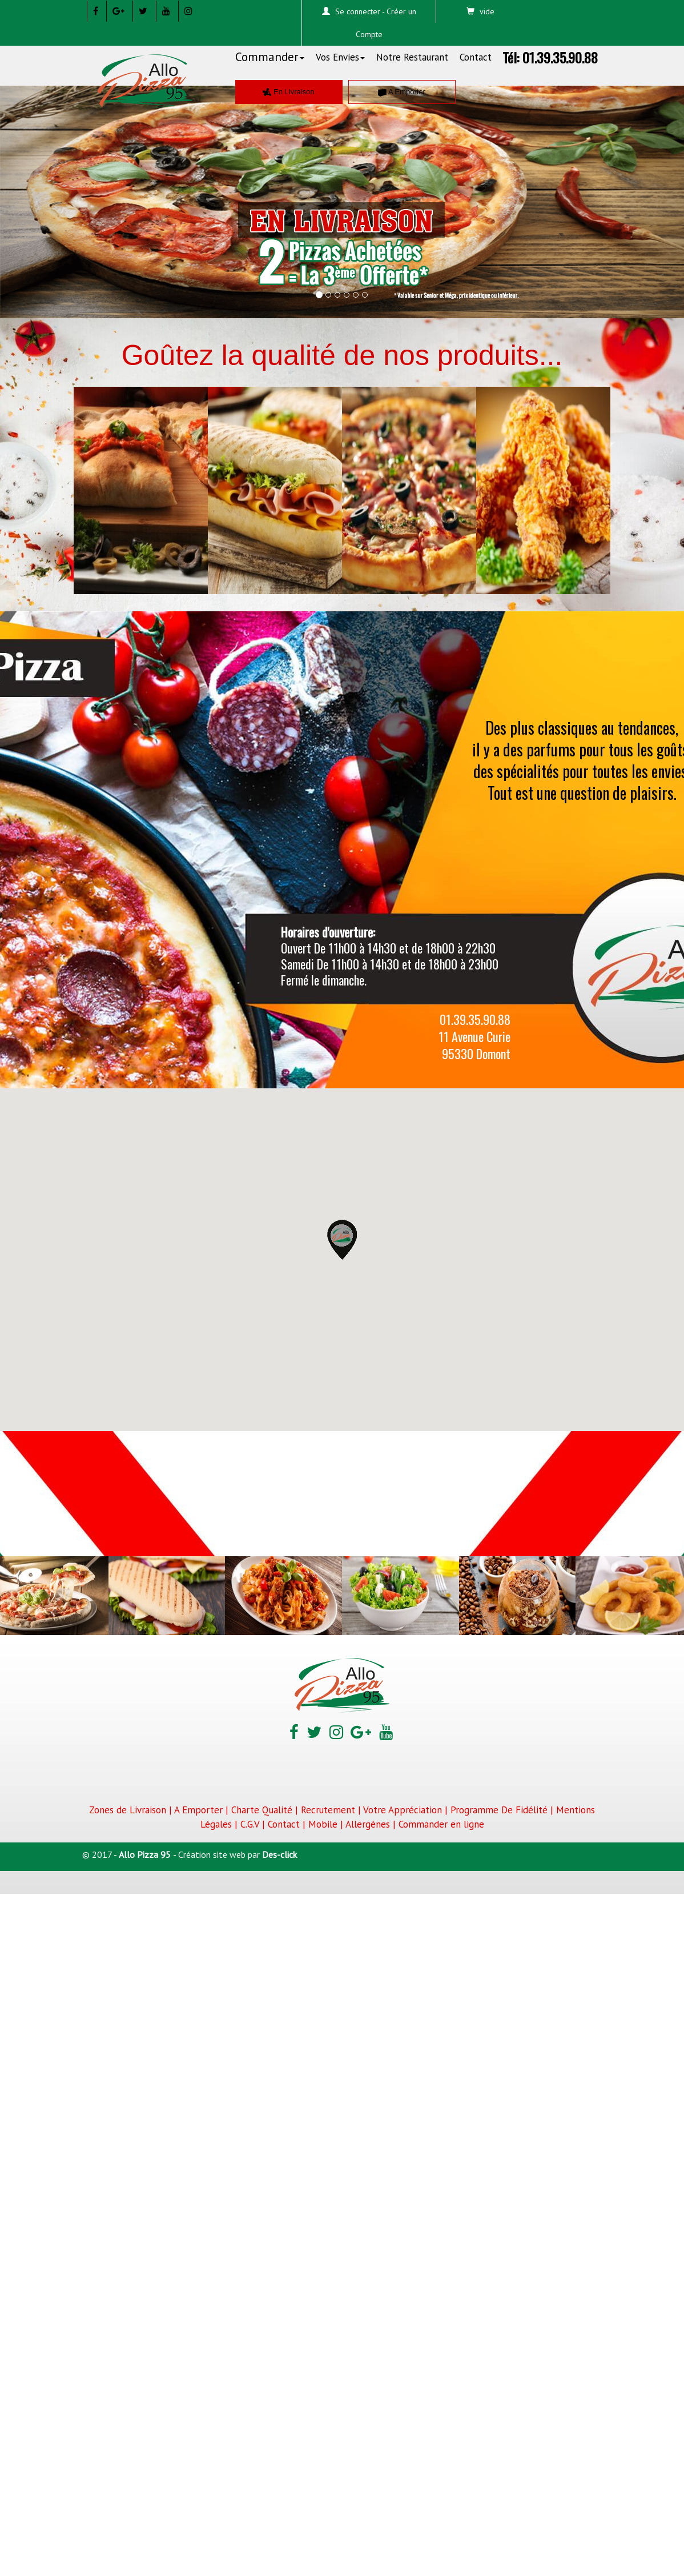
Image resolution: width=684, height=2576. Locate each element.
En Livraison (288, 91)
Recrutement (328, 1810)
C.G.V (249, 1824)
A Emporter (401, 91)
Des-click (279, 1854)
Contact (476, 57)
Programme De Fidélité (499, 1810)
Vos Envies (340, 57)
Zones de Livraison (127, 1810)
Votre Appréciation (402, 1810)
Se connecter (357, 11)
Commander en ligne (441, 1824)
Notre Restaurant (412, 57)
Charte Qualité (261, 1810)
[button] (51, 193)
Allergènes (367, 1824)
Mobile (322, 1824)
